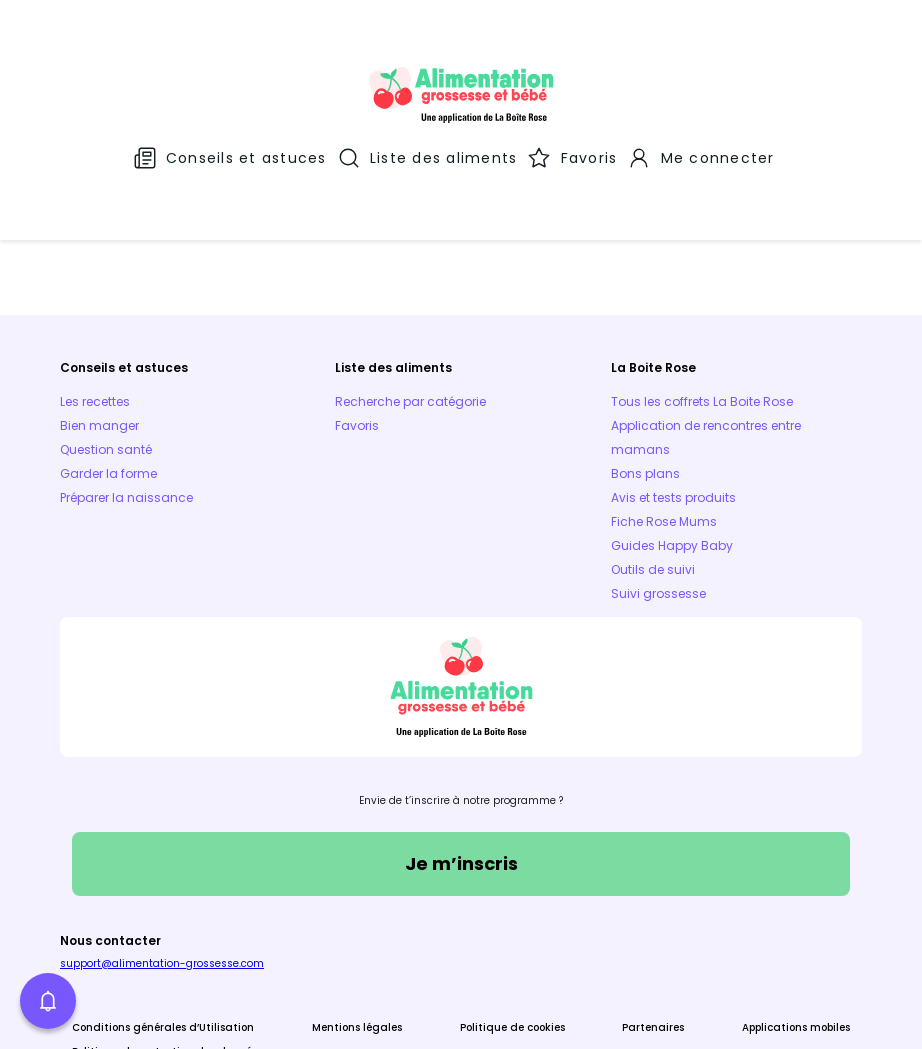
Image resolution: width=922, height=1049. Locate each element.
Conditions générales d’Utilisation (163, 917)
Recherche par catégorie (410, 291)
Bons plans (645, 363)
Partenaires (653, 917)
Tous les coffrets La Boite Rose (702, 291)
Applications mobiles (796, 917)
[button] (48, 1001)
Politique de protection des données (167, 941)
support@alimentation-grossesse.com (162, 853)
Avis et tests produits (673, 387)
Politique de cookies (512, 917)
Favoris (357, 315)
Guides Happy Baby (672, 435)
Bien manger (99, 315)
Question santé (106, 339)
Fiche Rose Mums (664, 411)
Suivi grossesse (658, 483)
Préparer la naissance (126, 387)
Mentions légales (357, 917)
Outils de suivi (653, 459)
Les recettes (95, 291)
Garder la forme (108, 363)
